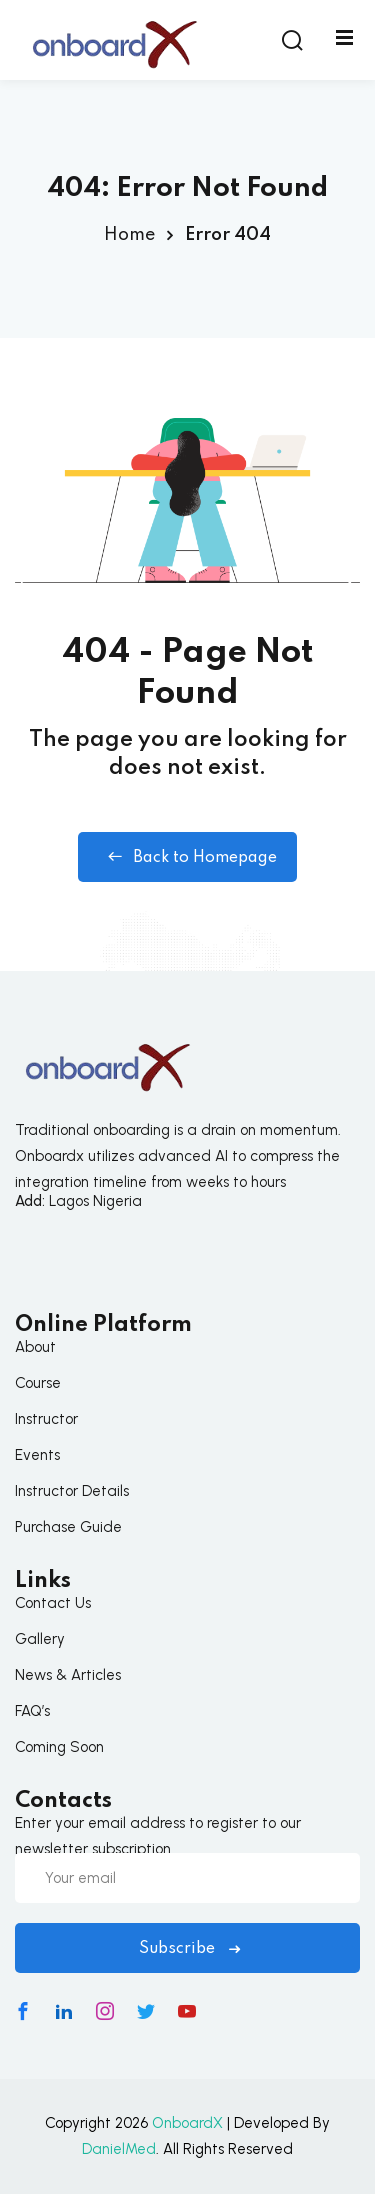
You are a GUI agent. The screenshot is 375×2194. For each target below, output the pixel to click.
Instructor (46, 1419)
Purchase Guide (68, 1527)
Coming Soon (59, 1747)
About (35, 1347)
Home (129, 235)
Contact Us (53, 1603)
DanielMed (119, 2149)
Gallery (40, 1639)
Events (37, 1455)
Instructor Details (72, 1491)
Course (38, 1383)
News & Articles (68, 1675)
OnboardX (187, 2123)
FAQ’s (32, 1711)
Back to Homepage (187, 857)
